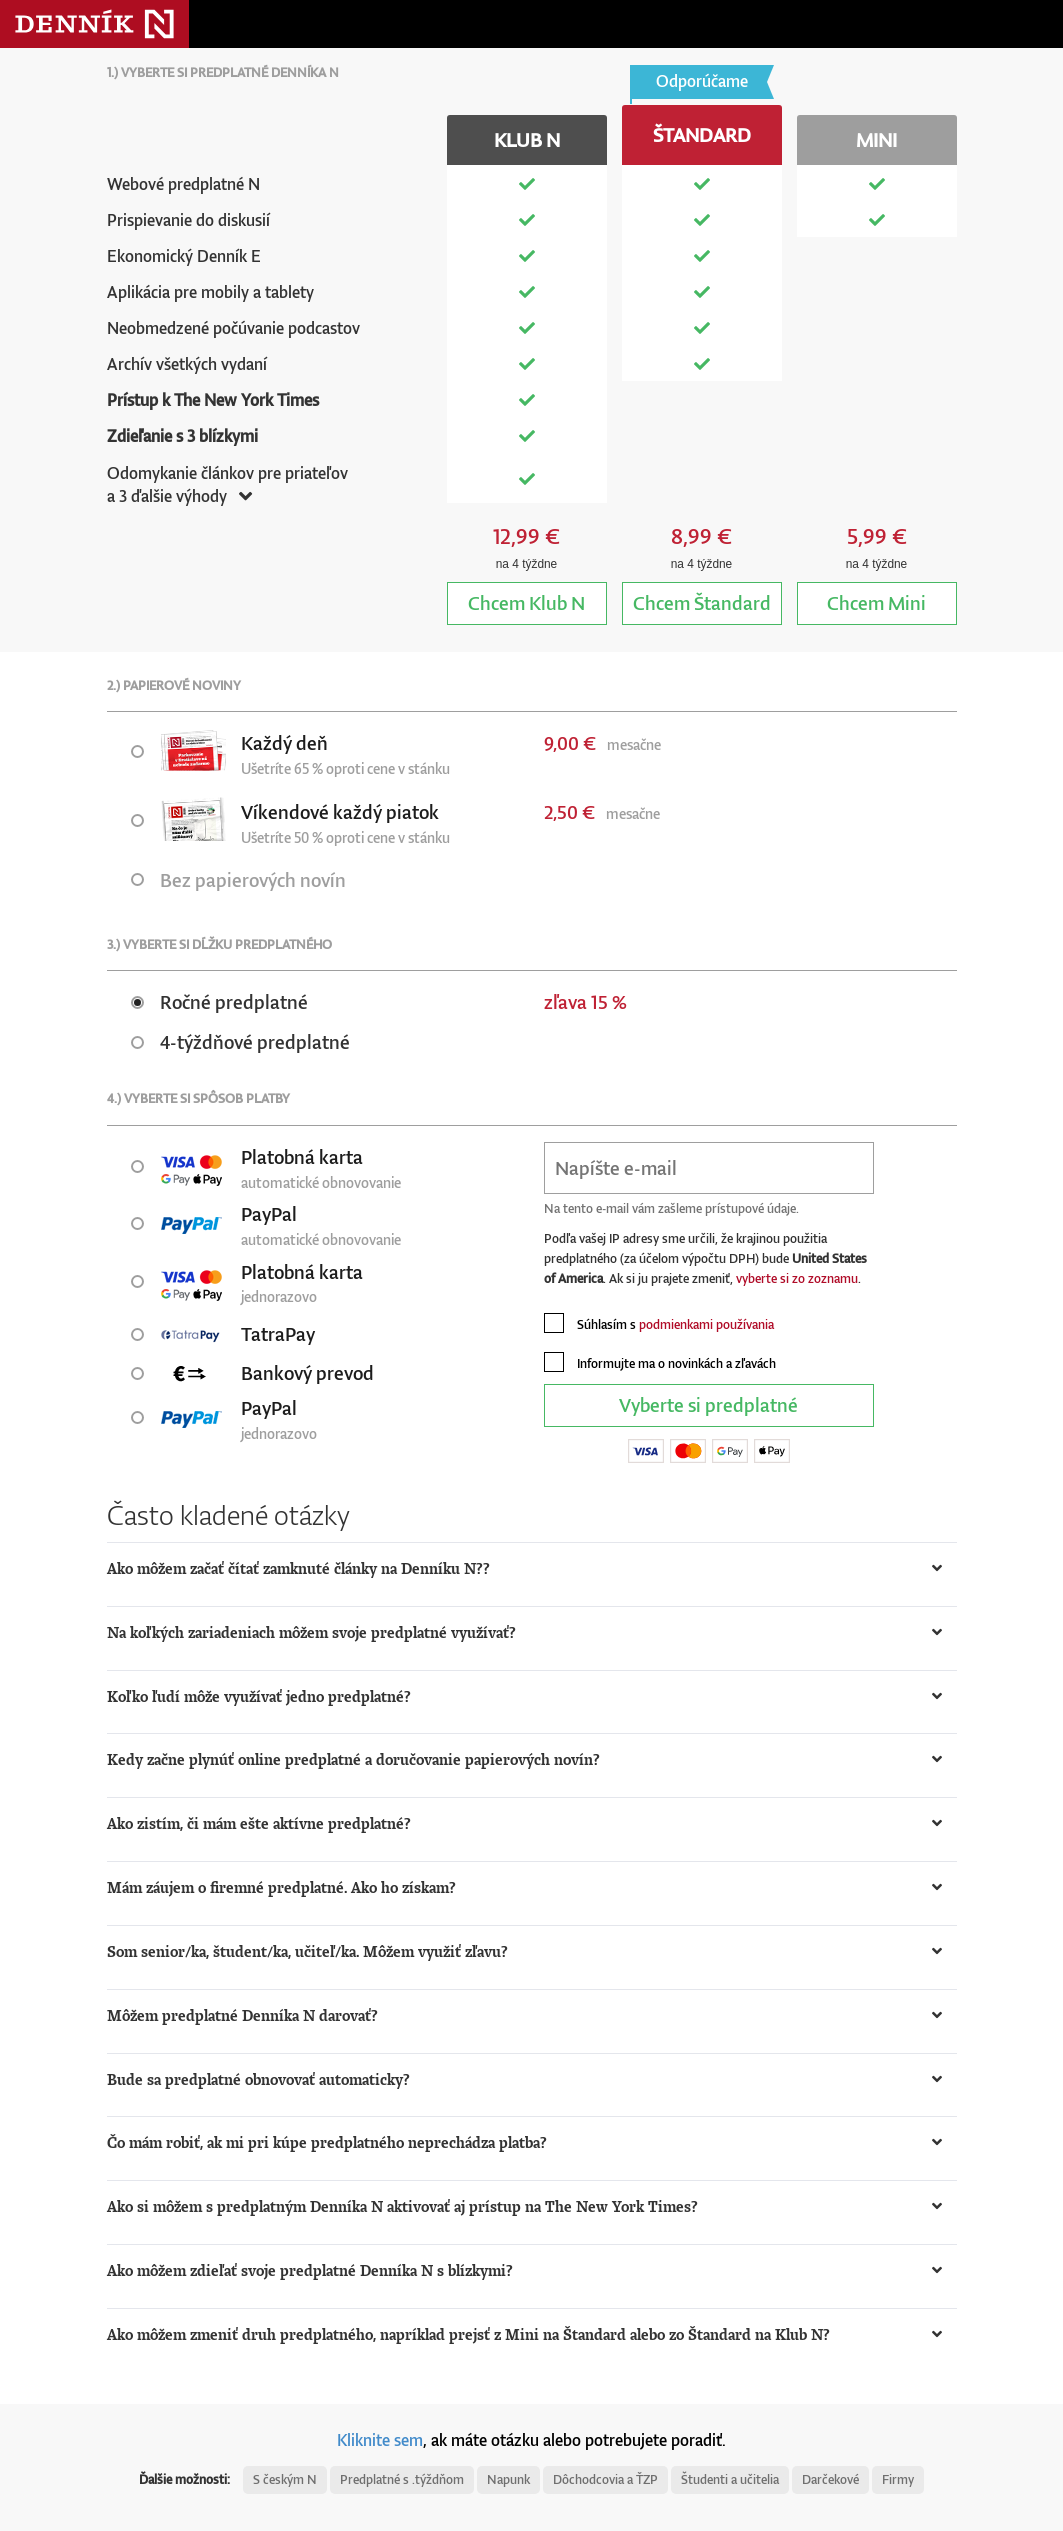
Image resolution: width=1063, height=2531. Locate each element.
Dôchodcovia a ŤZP (605, 2479)
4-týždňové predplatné (240, 1041)
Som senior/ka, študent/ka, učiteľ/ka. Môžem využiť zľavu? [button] (307, 1951)
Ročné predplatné (219, 1001)
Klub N (526, 602)
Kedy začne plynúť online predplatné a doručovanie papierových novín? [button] (353, 1759)
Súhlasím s (659, 1323)
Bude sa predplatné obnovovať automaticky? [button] (258, 2079)
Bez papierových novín (238, 879)
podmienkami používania (706, 1324)
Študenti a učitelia (730, 2479)
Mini (876, 602)
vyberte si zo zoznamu (797, 1278)
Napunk (508, 2479)
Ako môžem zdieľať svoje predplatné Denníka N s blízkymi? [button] (310, 2270)
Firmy (898, 2479)
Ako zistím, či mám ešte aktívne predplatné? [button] (259, 1823)
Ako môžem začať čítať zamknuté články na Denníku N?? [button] (298, 1568)
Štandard (702, 602)
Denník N (94, 24)
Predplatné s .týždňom (402, 2479)
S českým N (285, 2479)
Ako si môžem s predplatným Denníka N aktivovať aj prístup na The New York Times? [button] (402, 2206)
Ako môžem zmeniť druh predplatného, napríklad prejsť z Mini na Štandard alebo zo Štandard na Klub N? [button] (468, 2334)
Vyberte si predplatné (708, 1404)
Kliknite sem (380, 2440)
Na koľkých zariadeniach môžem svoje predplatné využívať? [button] (311, 1632)
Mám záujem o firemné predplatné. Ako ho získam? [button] (281, 1887)
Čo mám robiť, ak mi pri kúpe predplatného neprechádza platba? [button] (327, 2142)
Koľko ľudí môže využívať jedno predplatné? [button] (259, 1696)
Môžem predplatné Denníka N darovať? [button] (242, 2015)
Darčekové (830, 2479)
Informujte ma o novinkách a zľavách (660, 1362)
